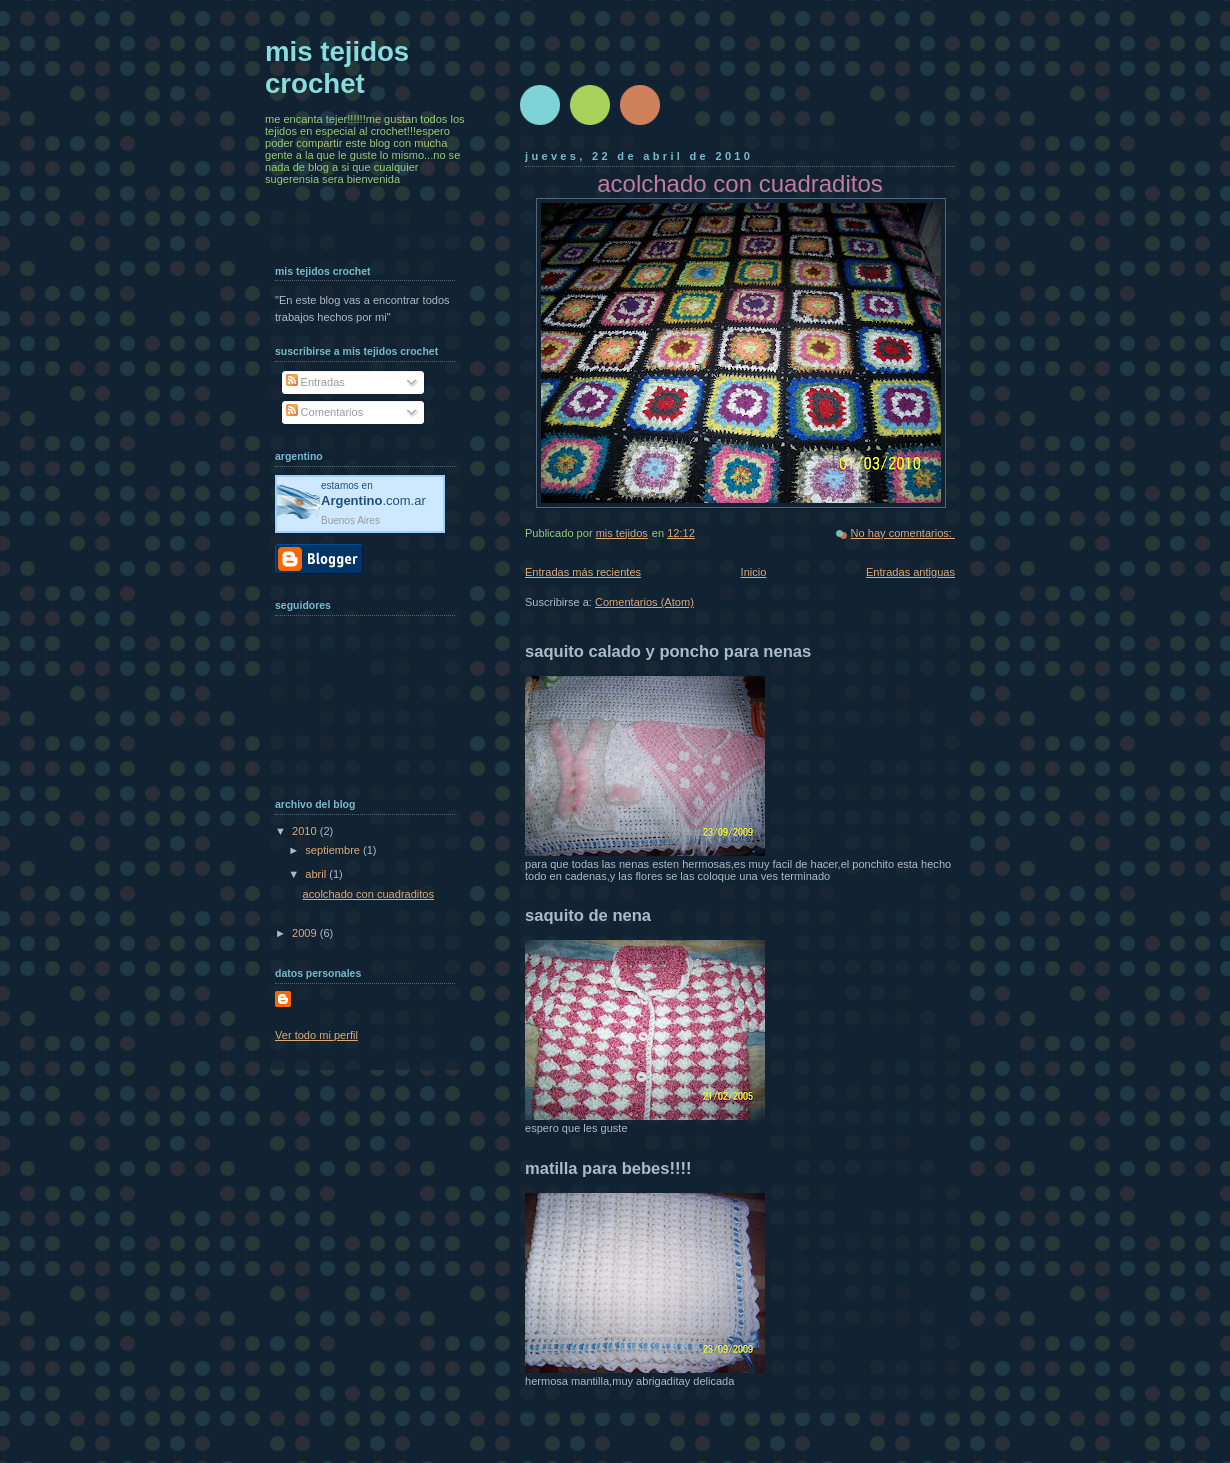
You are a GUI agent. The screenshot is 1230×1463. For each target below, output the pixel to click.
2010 (306, 831)
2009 (306, 933)
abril (317, 874)
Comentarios (325, 412)
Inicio (754, 572)
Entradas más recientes (583, 572)
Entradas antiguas (910, 572)
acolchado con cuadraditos (368, 894)
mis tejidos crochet (337, 67)
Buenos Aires (350, 520)
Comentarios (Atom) (644, 602)
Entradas (315, 382)
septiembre (334, 850)
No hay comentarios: (903, 533)
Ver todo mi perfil (316, 1035)
